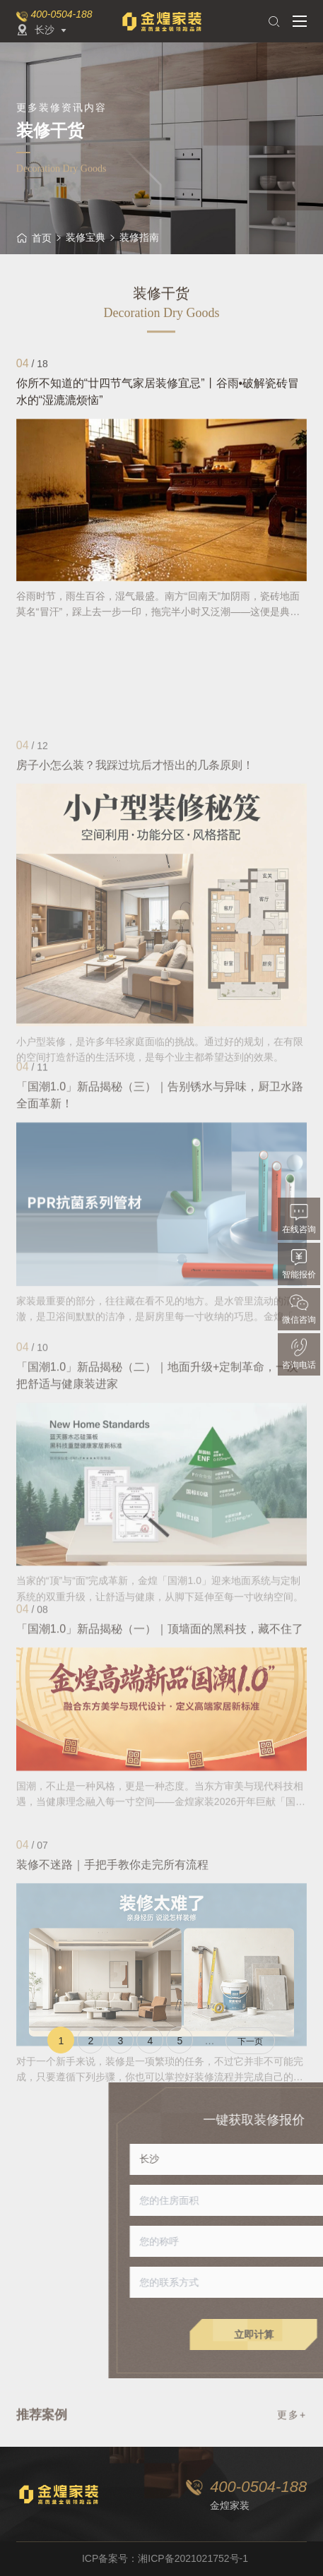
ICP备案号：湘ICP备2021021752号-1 (165, 2558)
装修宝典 (85, 237)
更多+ (292, 2420)
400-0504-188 (61, 14)
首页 (34, 238)
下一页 (250, 2041)
